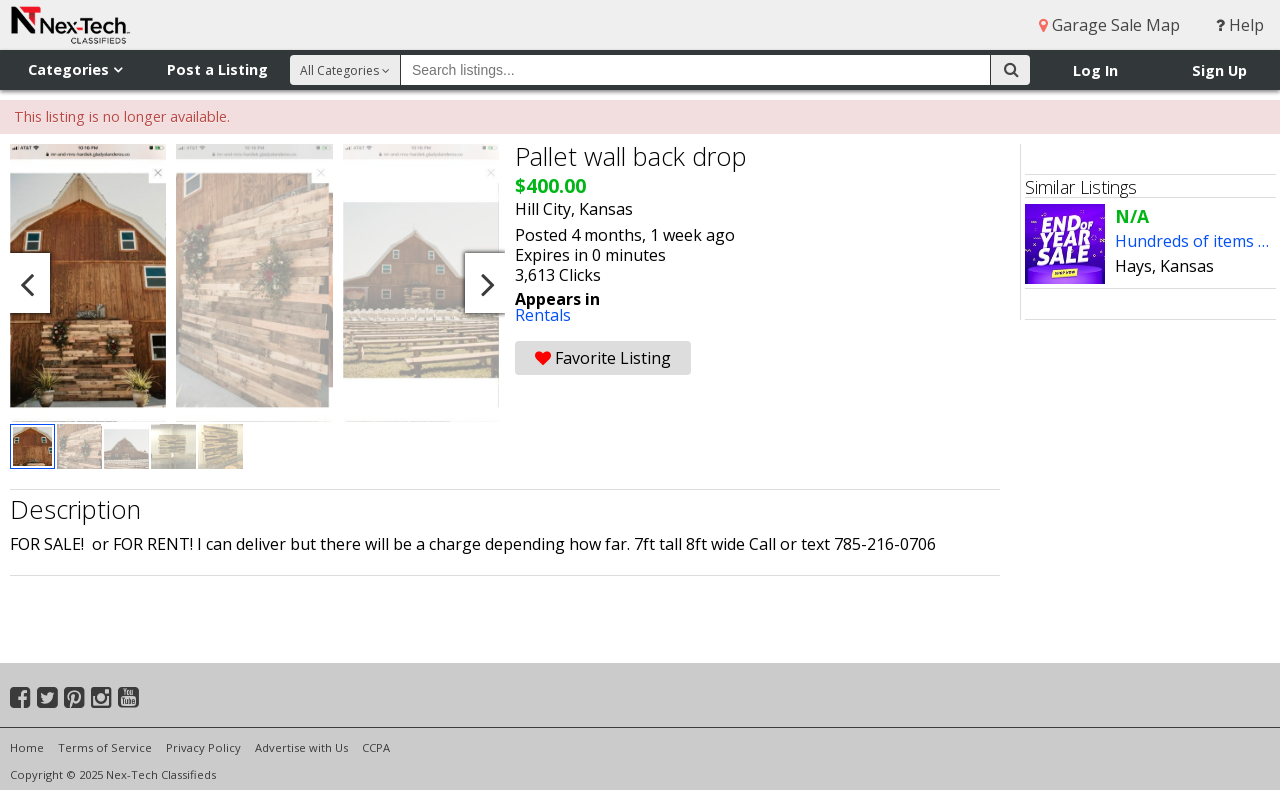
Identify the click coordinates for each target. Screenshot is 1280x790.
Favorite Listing (603, 358)
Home (27, 747)
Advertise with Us (301, 747)
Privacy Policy (203, 747)
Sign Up (1219, 70)
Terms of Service (105, 747)
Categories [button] (75, 69)
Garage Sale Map (1109, 25)
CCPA (376, 747)
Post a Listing (217, 69)
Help (1240, 25)
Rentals (543, 315)
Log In (1095, 70)
